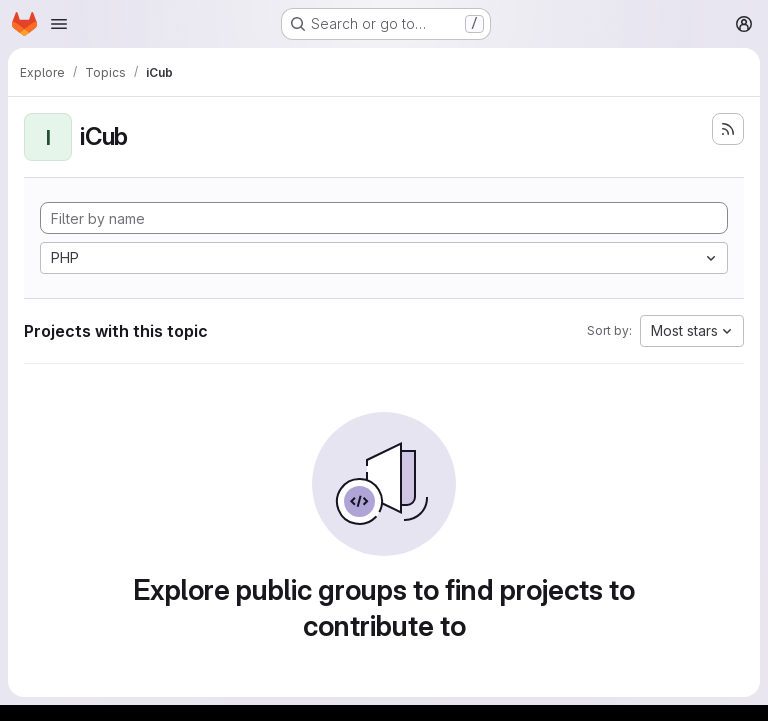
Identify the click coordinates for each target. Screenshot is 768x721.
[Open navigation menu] (59, 24)
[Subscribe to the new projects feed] (728, 129)
